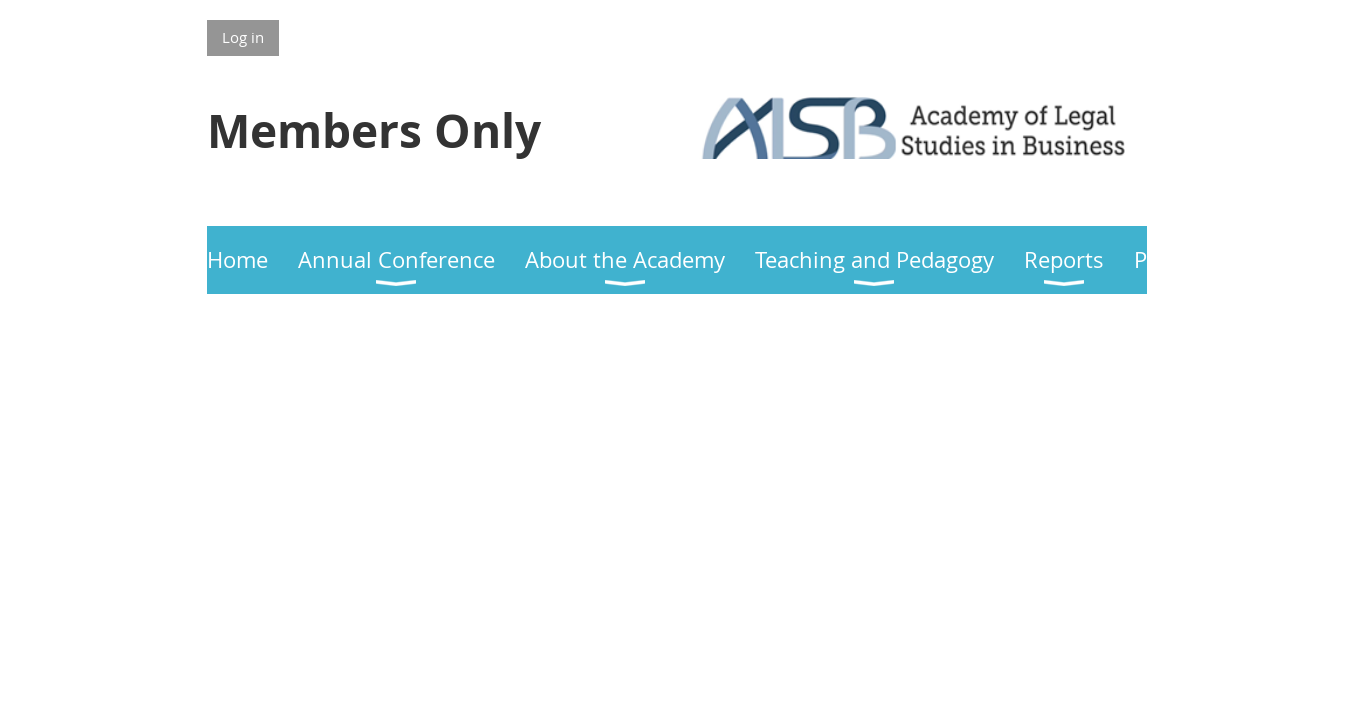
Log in (243, 37)
